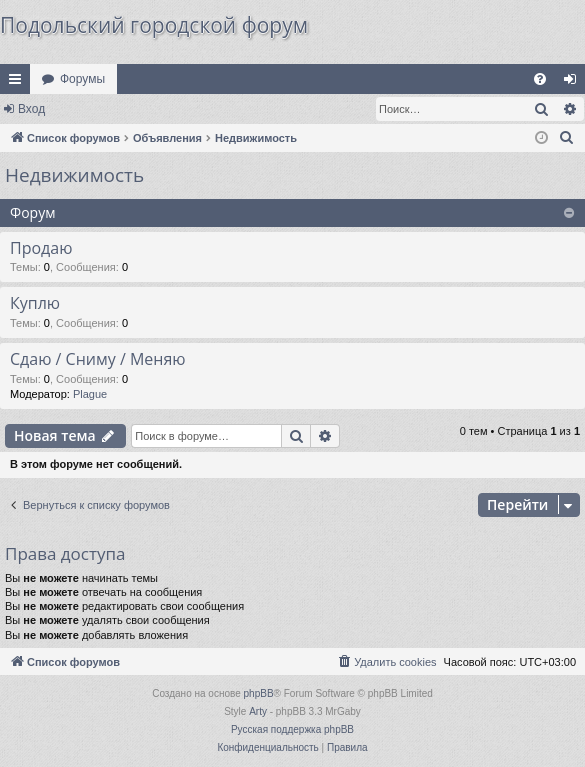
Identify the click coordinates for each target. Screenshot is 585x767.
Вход (31, 109)
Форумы (82, 79)
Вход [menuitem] (574, 83)
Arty (258, 711)
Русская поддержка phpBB (292, 729)
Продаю (41, 248)
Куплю (35, 303)
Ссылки (19, 83)
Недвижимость (74, 175)
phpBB (259, 693)
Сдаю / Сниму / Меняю (98, 359)
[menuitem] (540, 79)
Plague (90, 394)
